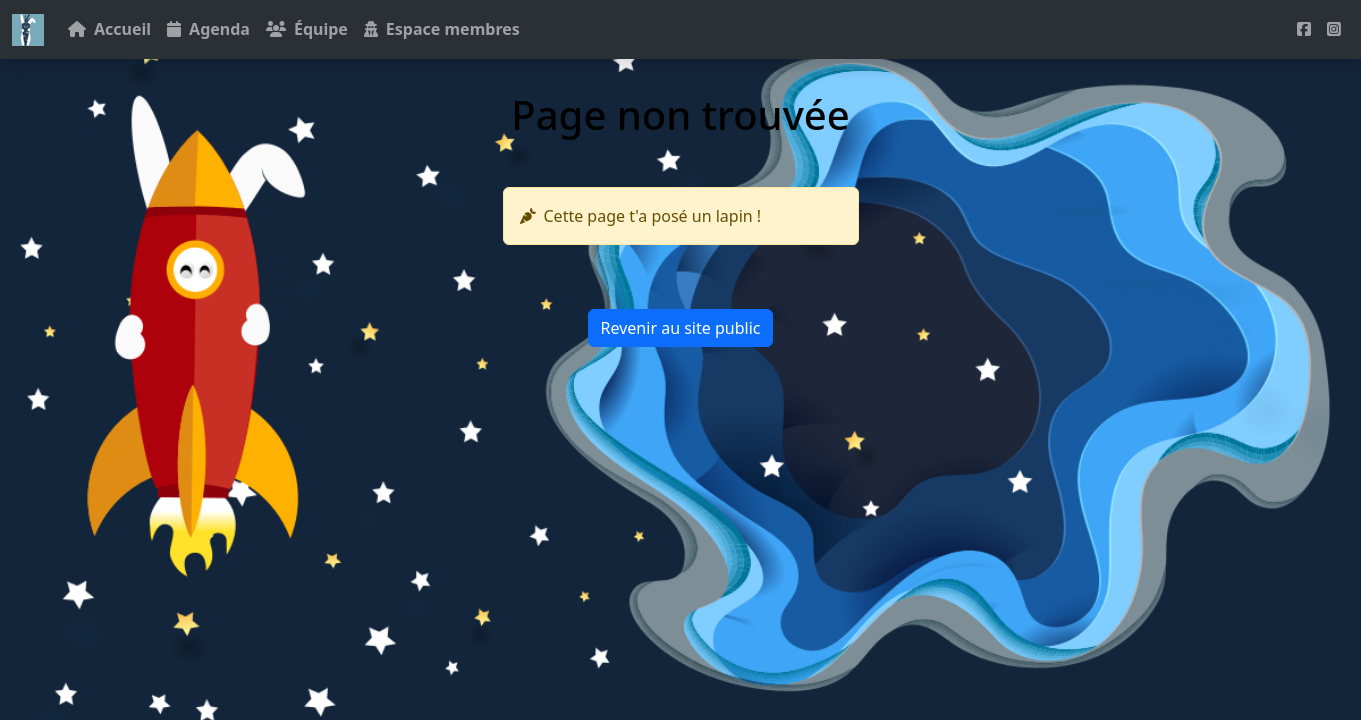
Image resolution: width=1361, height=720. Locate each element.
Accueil (109, 29)
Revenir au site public (681, 328)
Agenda (208, 29)
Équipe (307, 29)
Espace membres (442, 29)
